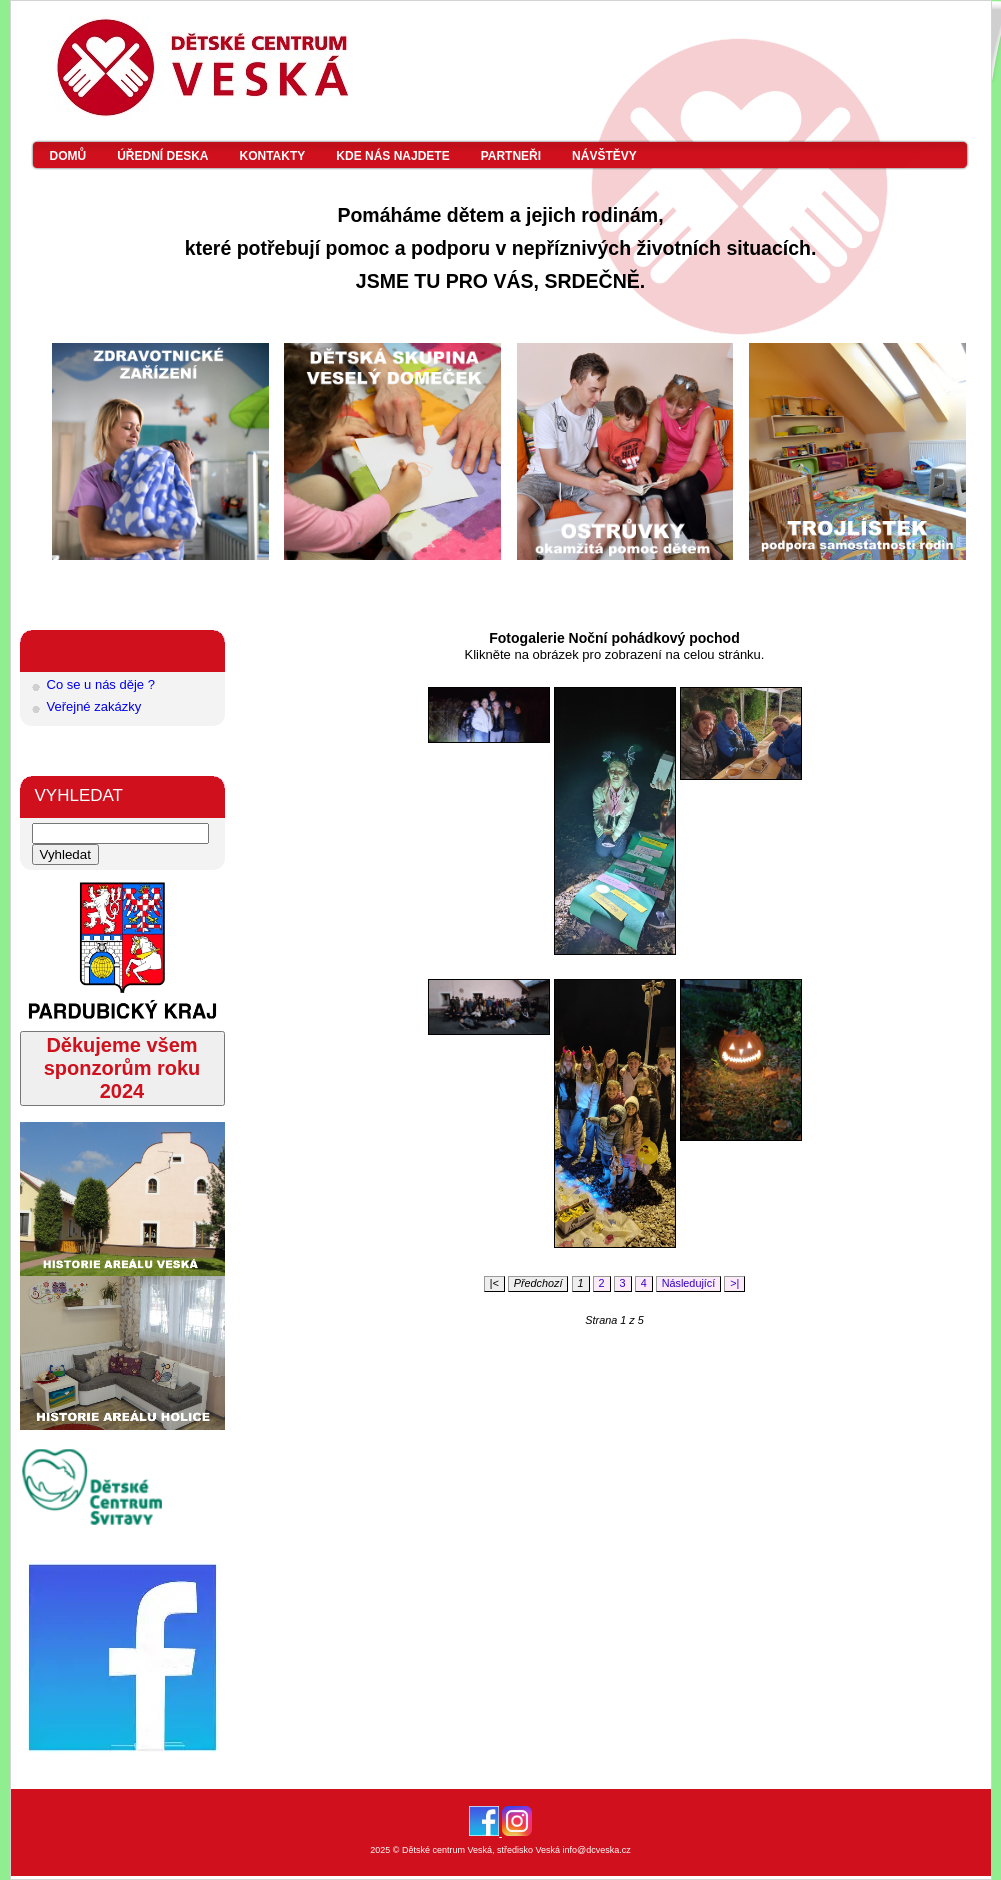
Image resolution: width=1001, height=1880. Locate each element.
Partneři (511, 156)
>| (734, 1283)
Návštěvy (604, 156)
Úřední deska (162, 156)
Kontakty (273, 156)
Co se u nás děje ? (101, 684)
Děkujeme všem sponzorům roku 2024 (122, 1068)
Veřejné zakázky (94, 706)
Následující (689, 1283)
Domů (68, 156)
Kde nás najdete (392, 156)
